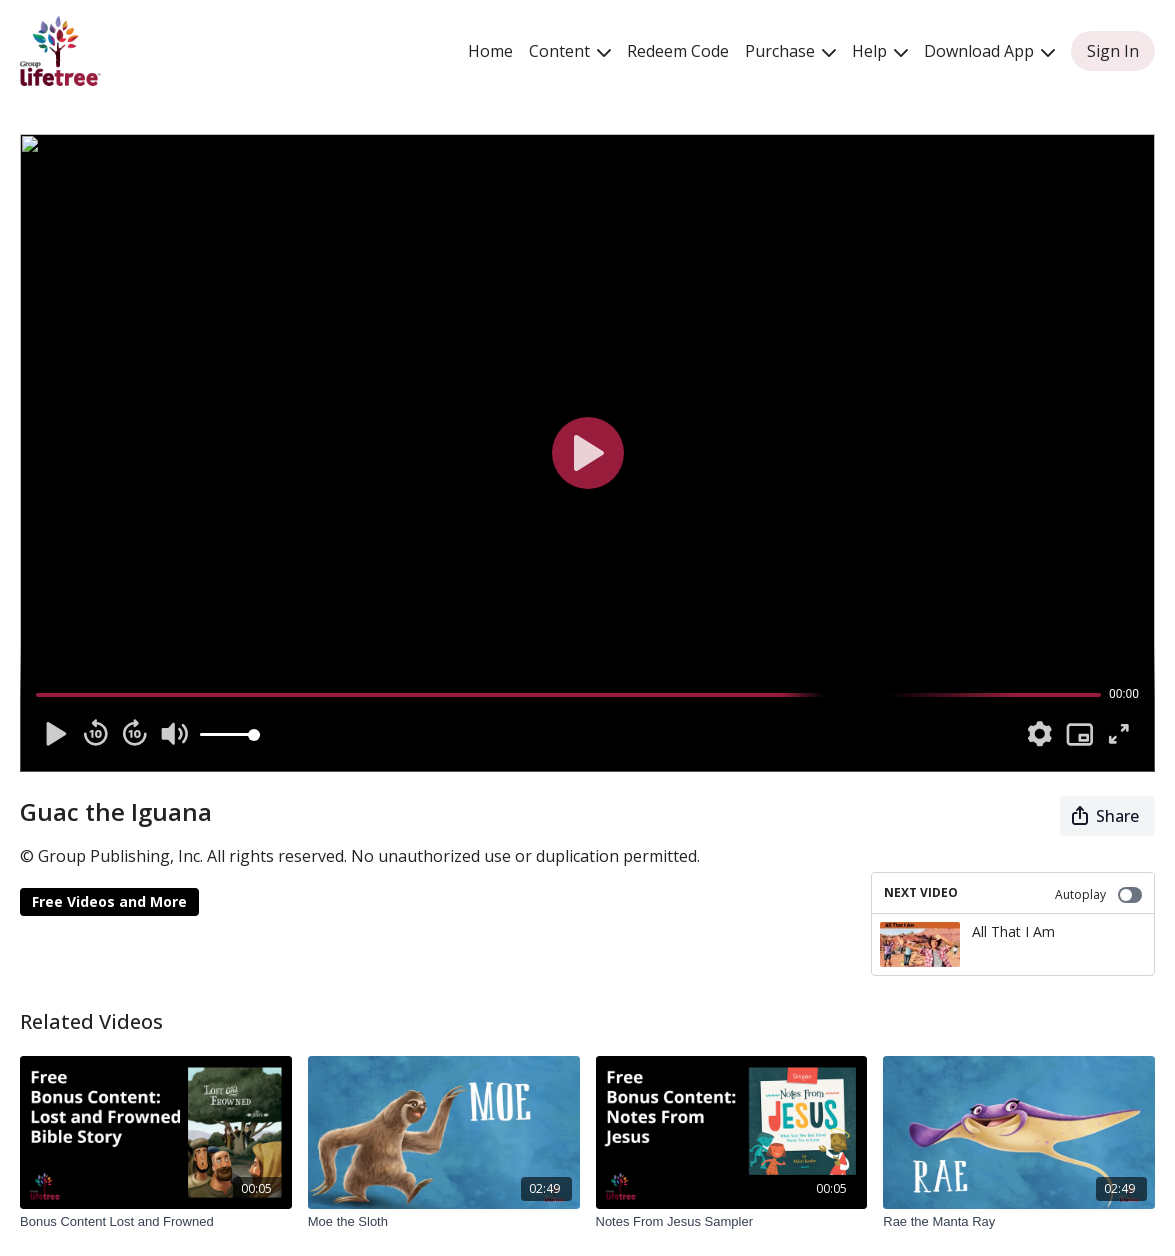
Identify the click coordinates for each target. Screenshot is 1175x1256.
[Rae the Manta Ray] (1019, 1222)
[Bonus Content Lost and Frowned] (156, 1222)
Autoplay (1098, 894)
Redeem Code (678, 51)
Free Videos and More (109, 901)
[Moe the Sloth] (444, 1222)
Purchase (790, 51)
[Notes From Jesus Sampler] (732, 1222)
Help (880, 51)
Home (490, 51)
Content (570, 51)
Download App (989, 51)
